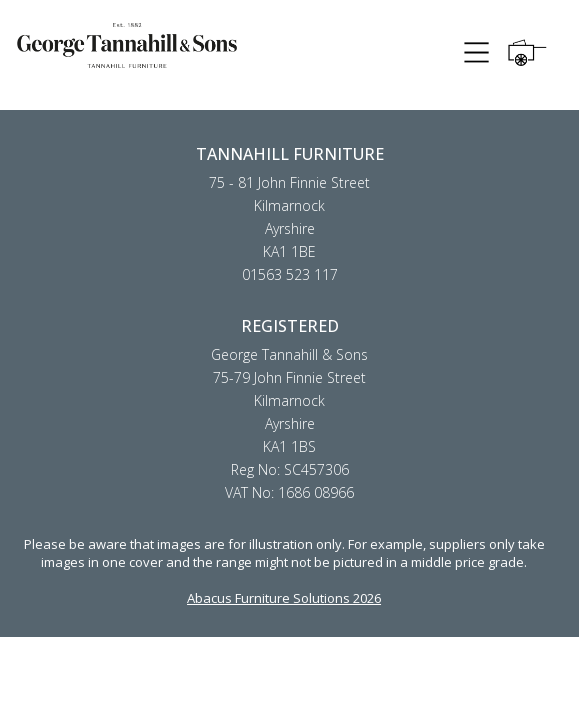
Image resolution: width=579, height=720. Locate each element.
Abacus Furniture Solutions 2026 (284, 598)
